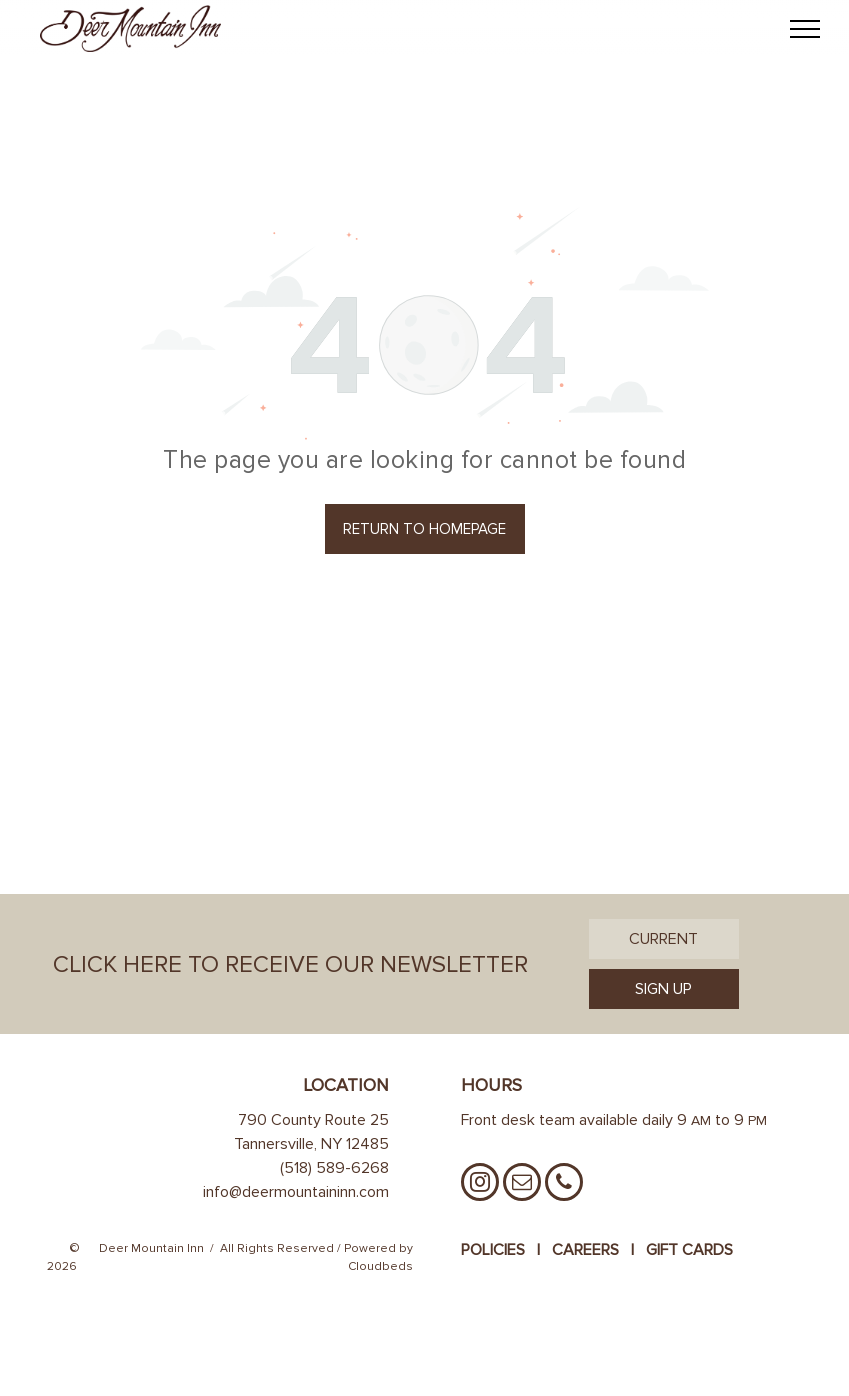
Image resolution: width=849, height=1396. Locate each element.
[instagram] (480, 1184)
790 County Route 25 (313, 1120)
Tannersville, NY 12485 (311, 1144)
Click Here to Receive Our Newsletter (290, 964)
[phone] (564, 1184)
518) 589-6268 (336, 1168)
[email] (522, 1184)
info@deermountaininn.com (296, 1192)
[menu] (805, 29)
